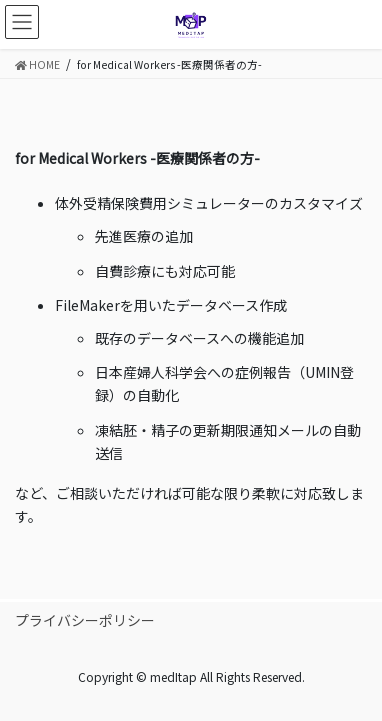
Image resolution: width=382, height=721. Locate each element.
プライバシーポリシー (85, 620)
